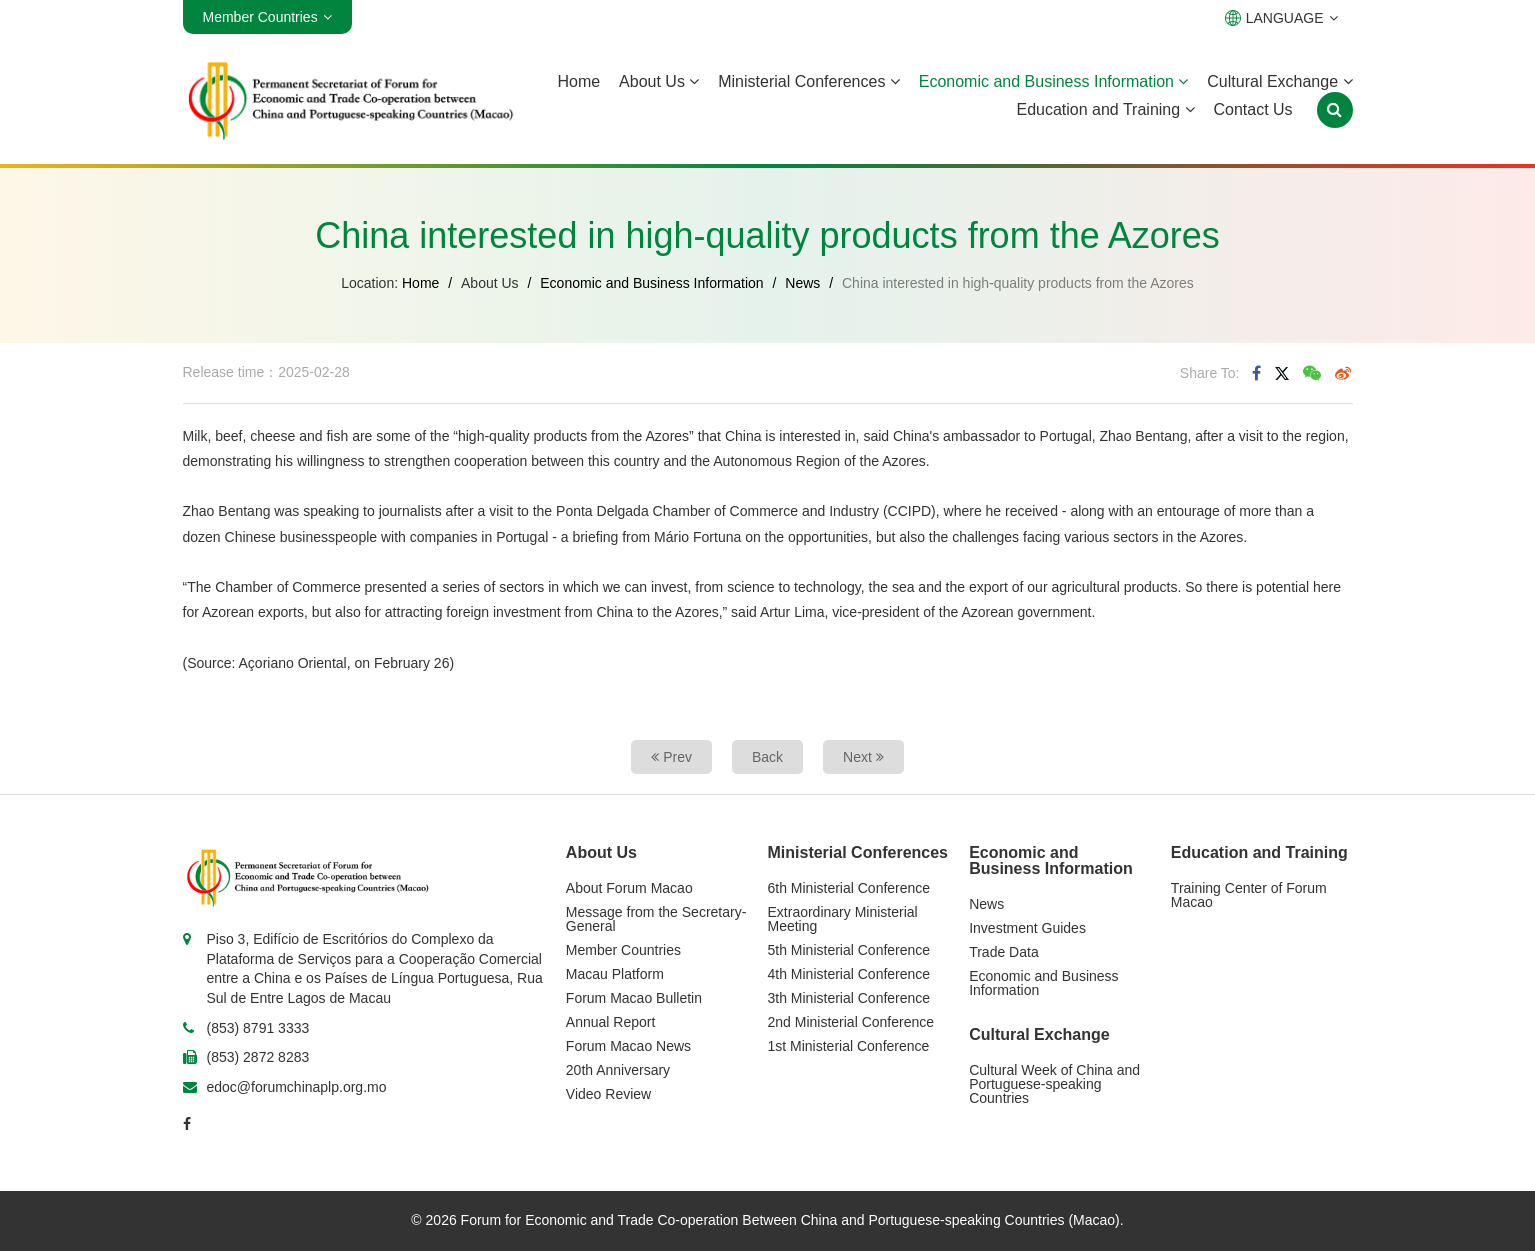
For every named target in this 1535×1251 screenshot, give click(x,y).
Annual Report (611, 1022)
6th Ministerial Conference (849, 888)
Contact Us (1252, 109)
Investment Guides (1027, 928)
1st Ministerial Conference (849, 1046)
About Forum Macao (629, 888)
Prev (671, 757)
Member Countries (623, 950)
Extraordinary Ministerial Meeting (843, 919)
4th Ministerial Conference (849, 974)
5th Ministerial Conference (849, 950)
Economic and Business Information (1054, 81)
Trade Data (1004, 952)
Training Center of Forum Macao (1249, 895)
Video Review (608, 1094)
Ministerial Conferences (809, 81)
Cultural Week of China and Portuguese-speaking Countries (1054, 1084)
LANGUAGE (1281, 18)
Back (767, 757)
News (802, 283)
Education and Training (1105, 109)
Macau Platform (615, 974)
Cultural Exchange (1279, 81)
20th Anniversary (618, 1070)
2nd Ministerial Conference (851, 1022)
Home (578, 81)
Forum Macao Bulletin (634, 998)
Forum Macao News (628, 1046)
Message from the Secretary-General (656, 919)
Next (863, 757)
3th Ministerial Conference (849, 998)
